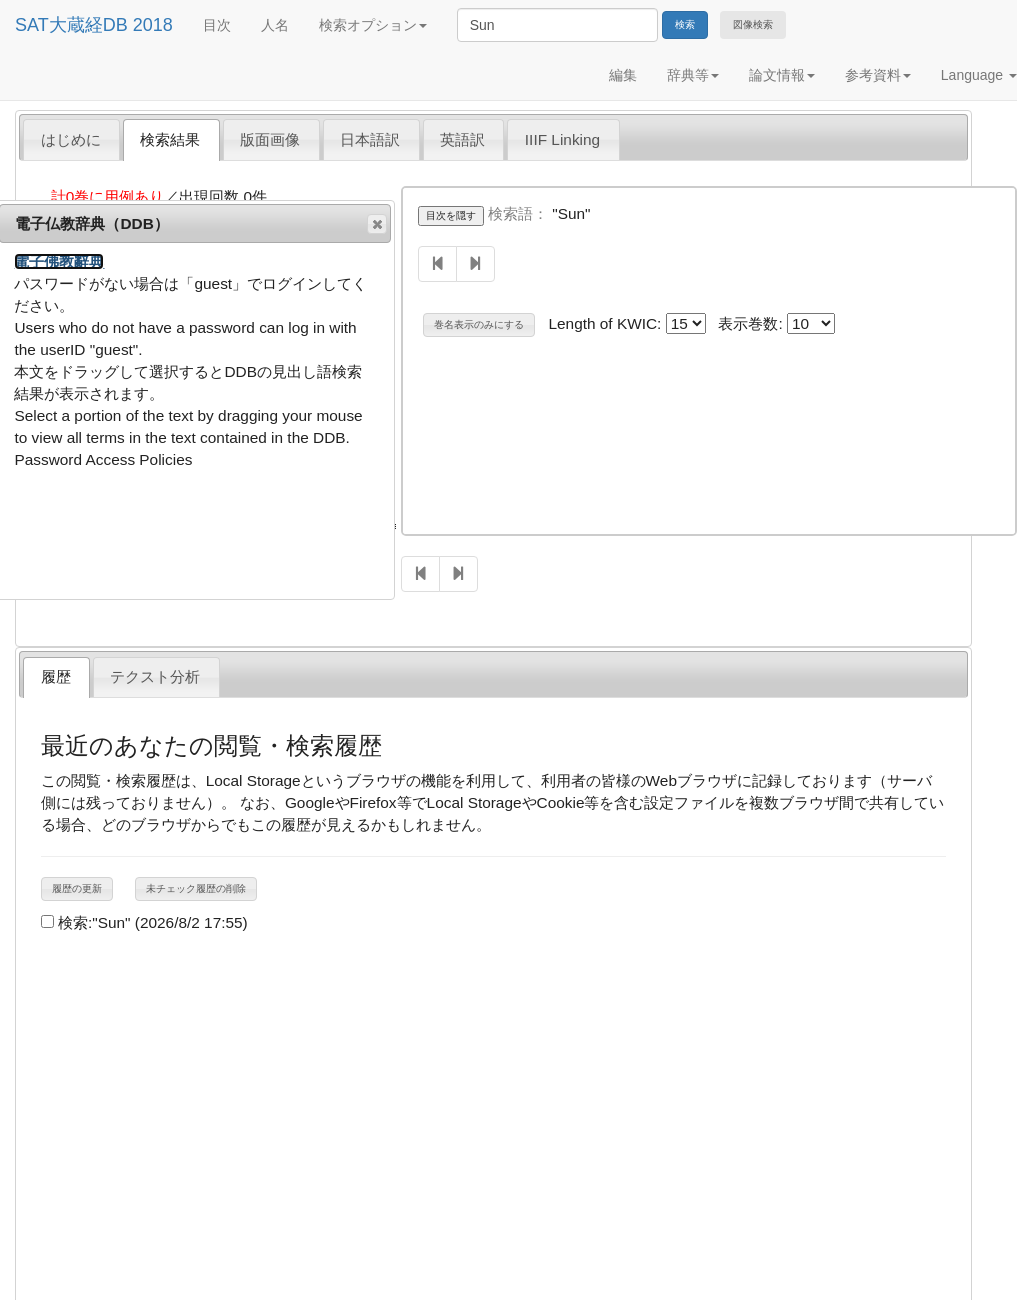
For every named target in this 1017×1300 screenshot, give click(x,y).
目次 (217, 25)
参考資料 (878, 75)
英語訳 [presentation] (462, 139)
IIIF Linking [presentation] (562, 139)
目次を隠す (451, 215)
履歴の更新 (77, 888)
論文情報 (782, 75)
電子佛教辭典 (59, 261)
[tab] (71, 139)
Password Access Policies (103, 459)
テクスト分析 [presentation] (155, 676)
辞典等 (693, 75)
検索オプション (373, 25)
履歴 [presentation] (56, 676)
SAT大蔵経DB (71, 25)
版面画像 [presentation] (270, 139)
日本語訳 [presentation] (370, 139)
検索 (685, 24)
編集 (623, 75)
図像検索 (753, 24)
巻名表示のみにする (479, 324)
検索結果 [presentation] (170, 139)
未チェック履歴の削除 (196, 888)
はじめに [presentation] (71, 139)
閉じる (376, 224)
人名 (275, 25)
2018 (153, 25)
